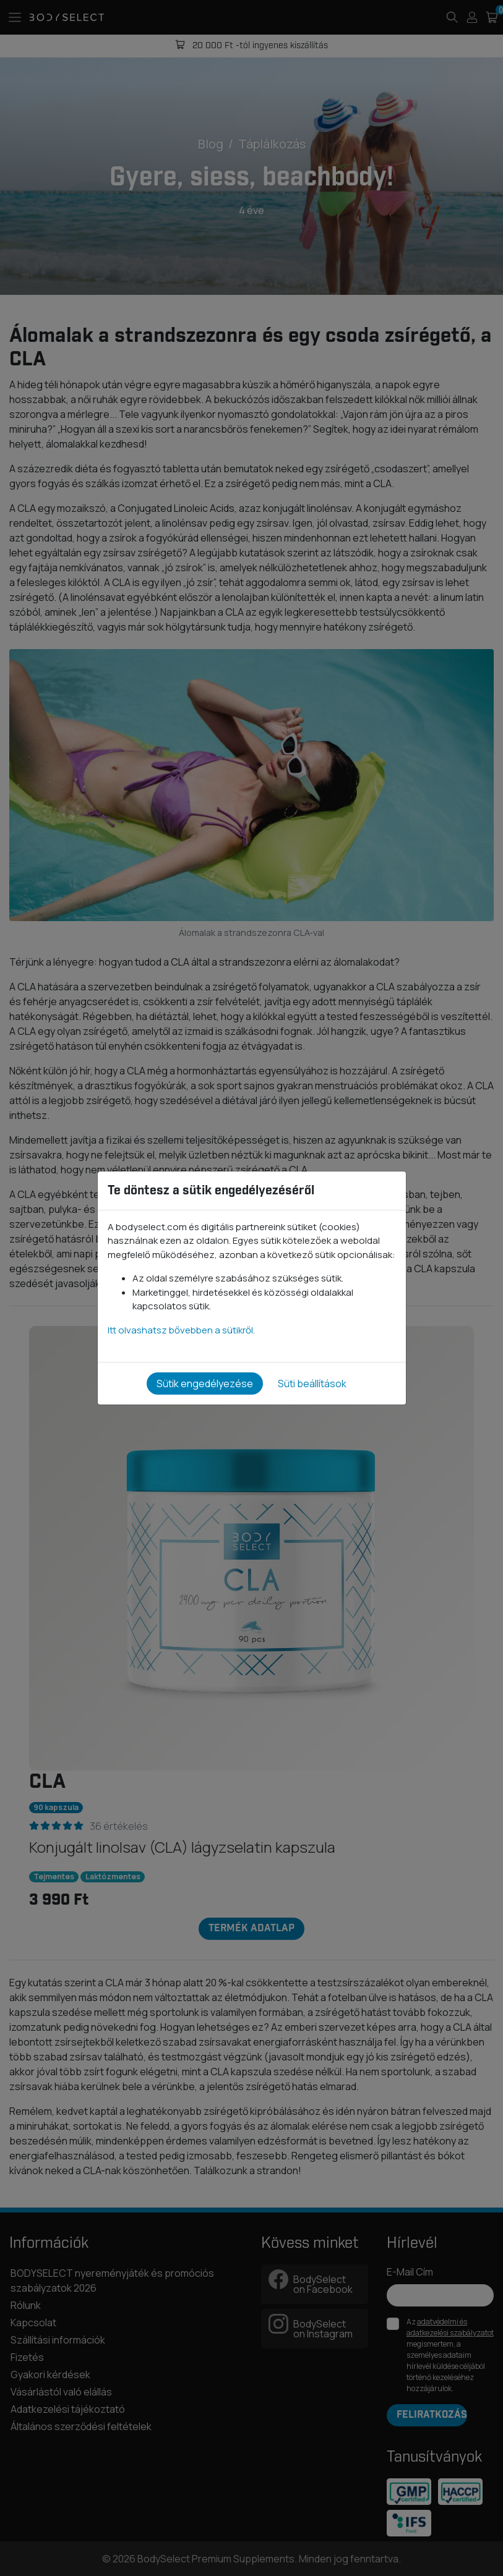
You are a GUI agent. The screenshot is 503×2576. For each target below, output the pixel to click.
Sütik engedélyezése (205, 1383)
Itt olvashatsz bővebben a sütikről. (181, 1330)
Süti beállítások (312, 1383)
